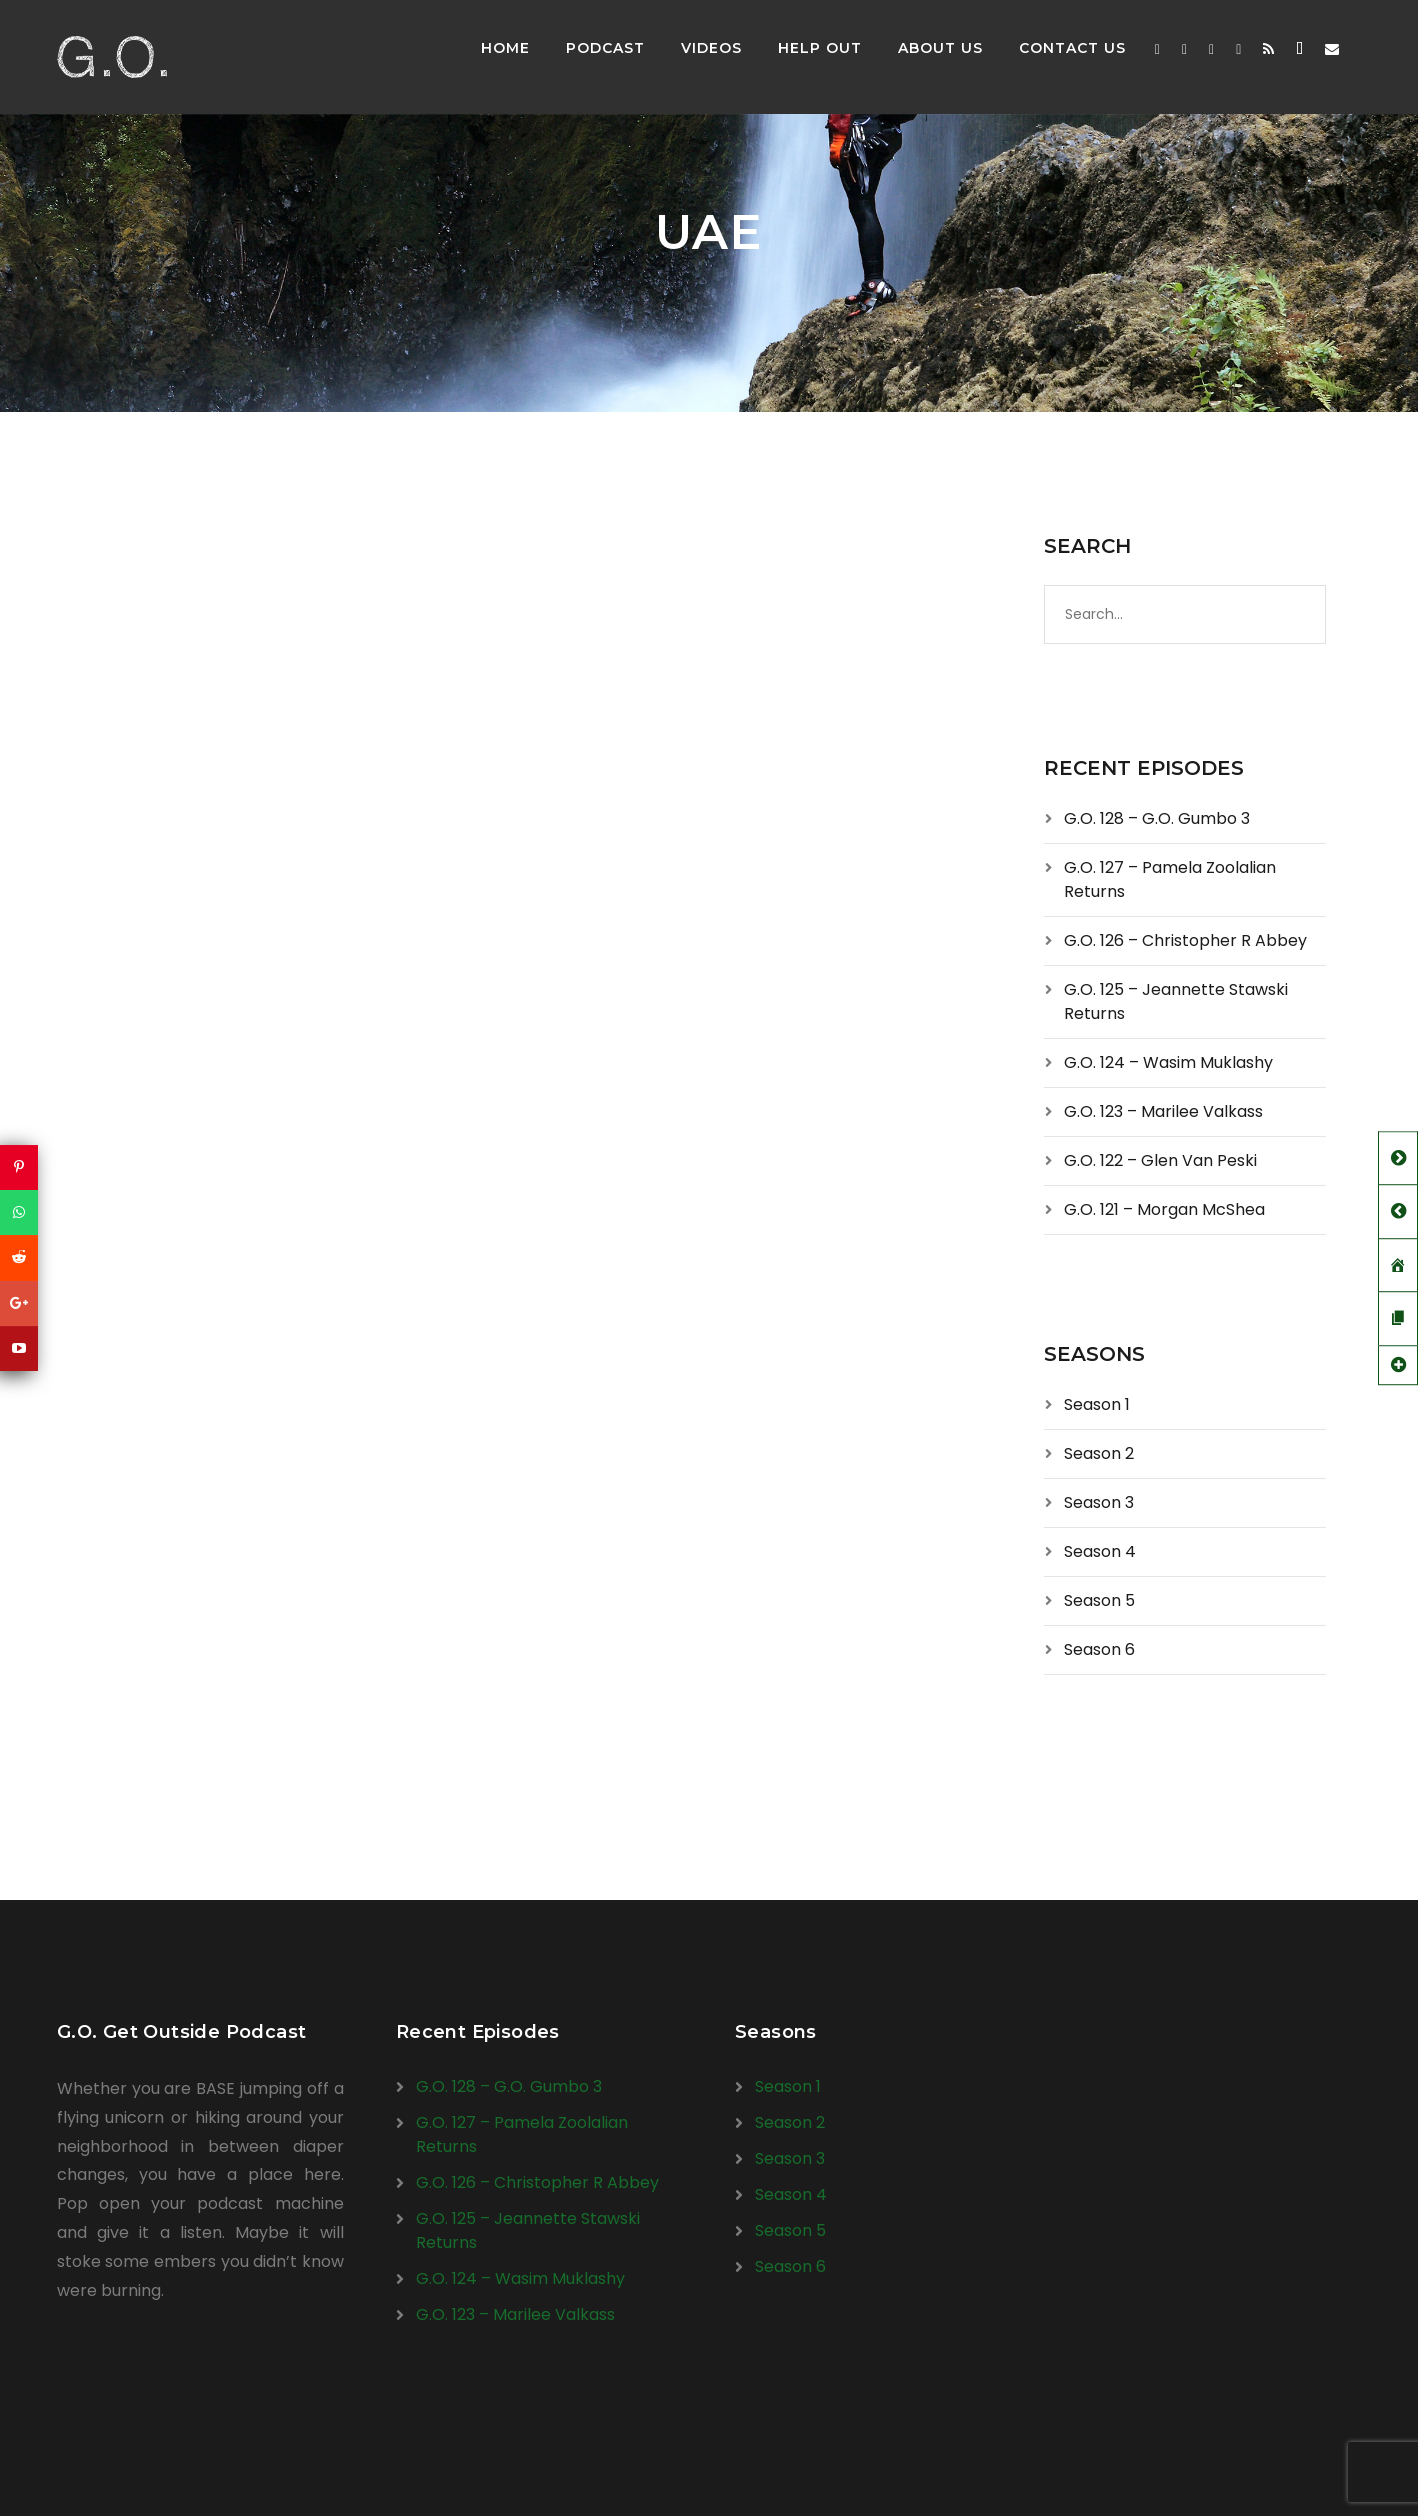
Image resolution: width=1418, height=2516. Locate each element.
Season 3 (1099, 1502)
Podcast (605, 48)
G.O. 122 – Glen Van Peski (1160, 1160)
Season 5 (1099, 1600)
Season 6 (1099, 1649)
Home (505, 48)
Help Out (820, 48)
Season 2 (1099, 1453)
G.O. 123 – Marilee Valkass (1163, 1111)
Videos (711, 48)
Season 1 (1097, 1404)
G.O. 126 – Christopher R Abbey (1185, 940)
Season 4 (1100, 1551)
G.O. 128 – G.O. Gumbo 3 (1157, 818)
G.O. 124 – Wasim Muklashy (1168, 1062)
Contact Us (1072, 48)
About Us (940, 48)
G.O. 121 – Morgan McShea (1164, 1209)
